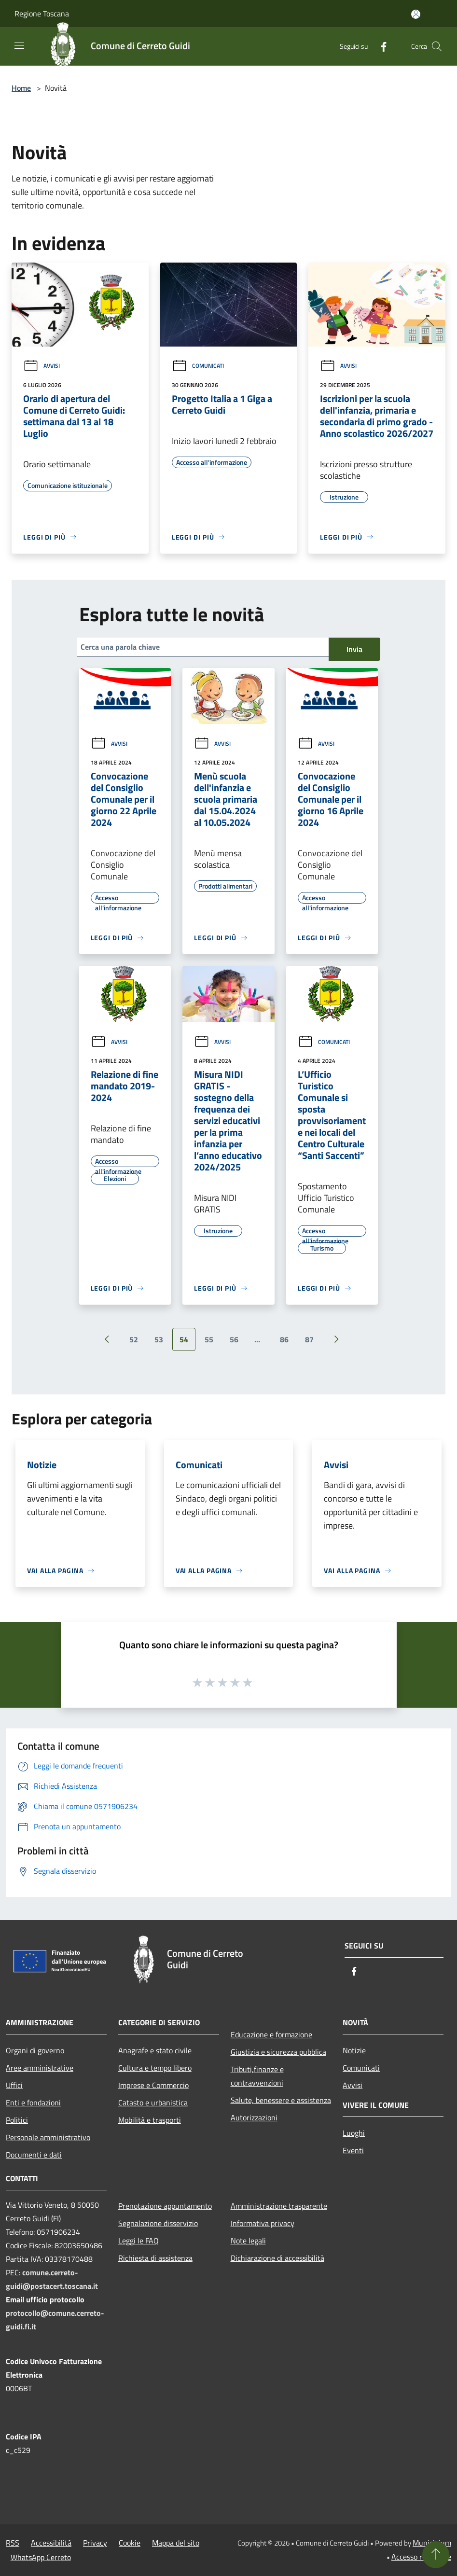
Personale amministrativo (48, 2137)
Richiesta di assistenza (155, 2258)
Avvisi (41, 365)
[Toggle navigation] (19, 45)
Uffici (14, 2085)
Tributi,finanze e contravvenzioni (257, 2076)
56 (234, 1339)
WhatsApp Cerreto (41, 2557)
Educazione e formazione (271, 2034)
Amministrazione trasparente (279, 2206)
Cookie (129, 2542)
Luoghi (354, 2133)
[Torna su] (435, 2554)
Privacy (95, 2542)
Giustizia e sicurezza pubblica (278, 2052)
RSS (12, 2542)
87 (309, 1339)
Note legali (248, 2240)
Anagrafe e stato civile (155, 2050)
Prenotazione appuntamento (165, 2206)
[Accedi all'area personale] (415, 14)
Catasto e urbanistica (153, 2102)
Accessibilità (51, 2542)
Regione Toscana (41, 13)
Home (21, 88)
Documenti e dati (34, 2154)
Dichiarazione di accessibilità (277, 2258)
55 (209, 1339)
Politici (17, 2120)
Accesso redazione (421, 2556)
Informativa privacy (262, 2223)
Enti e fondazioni (33, 2102)
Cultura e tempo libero (155, 2068)
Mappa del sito (175, 2542)
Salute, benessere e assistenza (281, 2100)
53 (158, 1339)
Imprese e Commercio (153, 2085)
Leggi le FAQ (138, 2240)
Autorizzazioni (254, 2117)
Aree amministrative (39, 2068)
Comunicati (198, 365)
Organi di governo (35, 2050)
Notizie (354, 2050)
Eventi (353, 2150)
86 (284, 1339)
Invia (354, 649)
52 (133, 1339)
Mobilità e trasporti (149, 2120)
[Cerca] (437, 46)
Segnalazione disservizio (158, 2223)
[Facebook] (379, 46)
